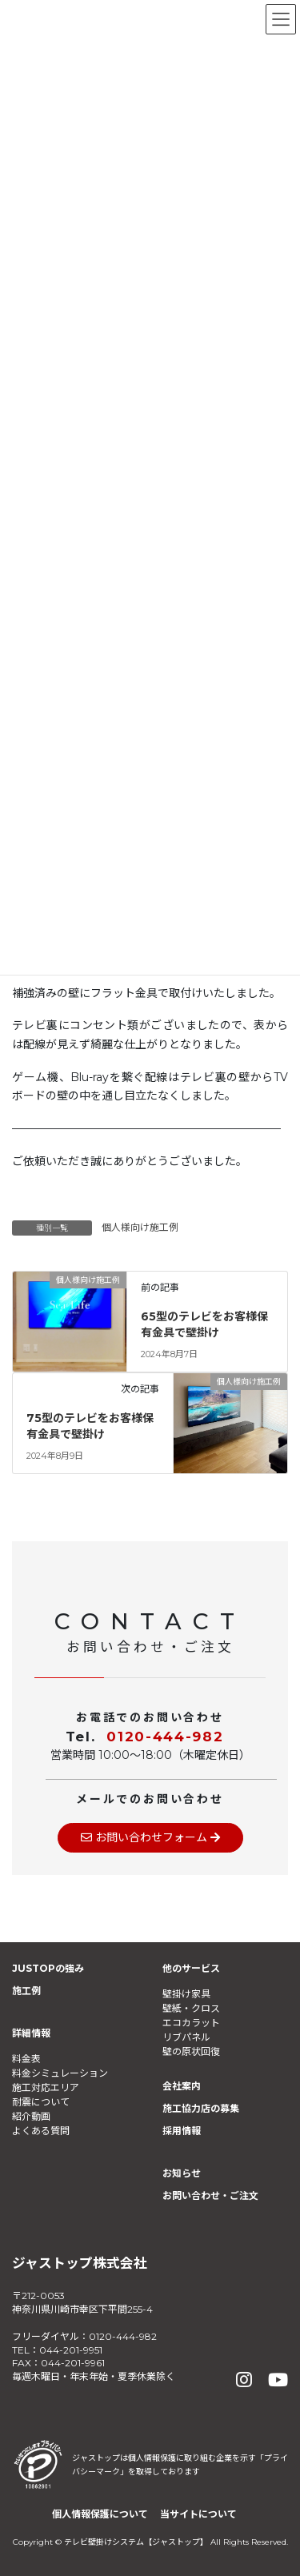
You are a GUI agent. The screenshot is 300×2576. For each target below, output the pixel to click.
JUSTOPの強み (48, 1968)
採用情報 (181, 2131)
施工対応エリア (45, 2087)
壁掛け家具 (186, 1994)
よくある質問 (41, 2131)
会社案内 (181, 2086)
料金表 (26, 2059)
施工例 (26, 1991)
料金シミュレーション (60, 2073)
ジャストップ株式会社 (79, 2263)
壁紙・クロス (191, 2008)
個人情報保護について (100, 2514)
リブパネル (186, 2037)
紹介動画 (31, 2116)
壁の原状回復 (191, 2051)
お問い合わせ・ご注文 (210, 2195)
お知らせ (181, 2173)
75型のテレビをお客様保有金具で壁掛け (90, 1426)
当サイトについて (198, 2514)
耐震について (41, 2102)
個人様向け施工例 (140, 1227)
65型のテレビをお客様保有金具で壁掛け (204, 1324)
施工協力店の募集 (200, 2108)
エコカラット (191, 2023)
